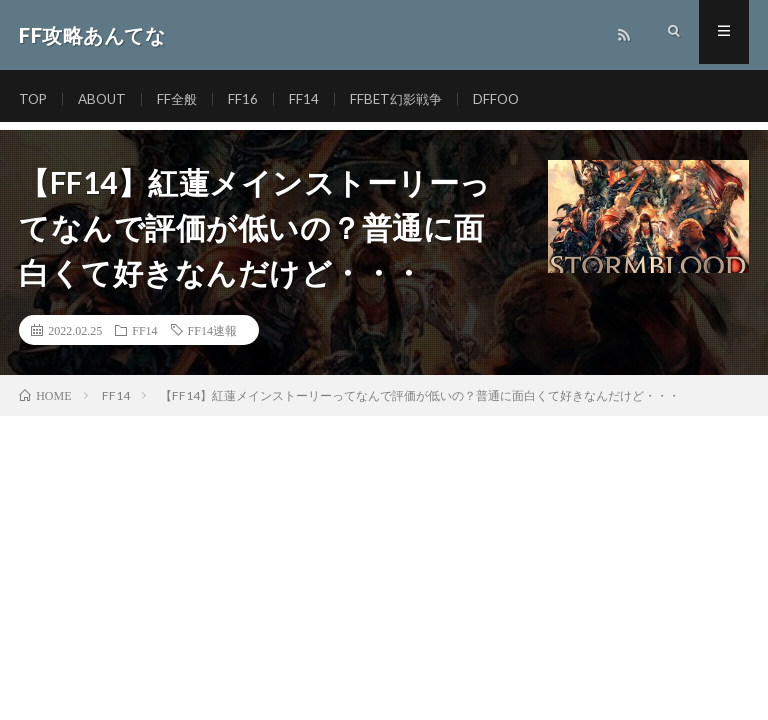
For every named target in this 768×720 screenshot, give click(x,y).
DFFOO (509, 99)
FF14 (311, 99)
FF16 (250, 99)
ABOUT (105, 99)
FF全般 (183, 99)
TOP (34, 99)
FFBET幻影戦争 (405, 99)
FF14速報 (212, 330)
